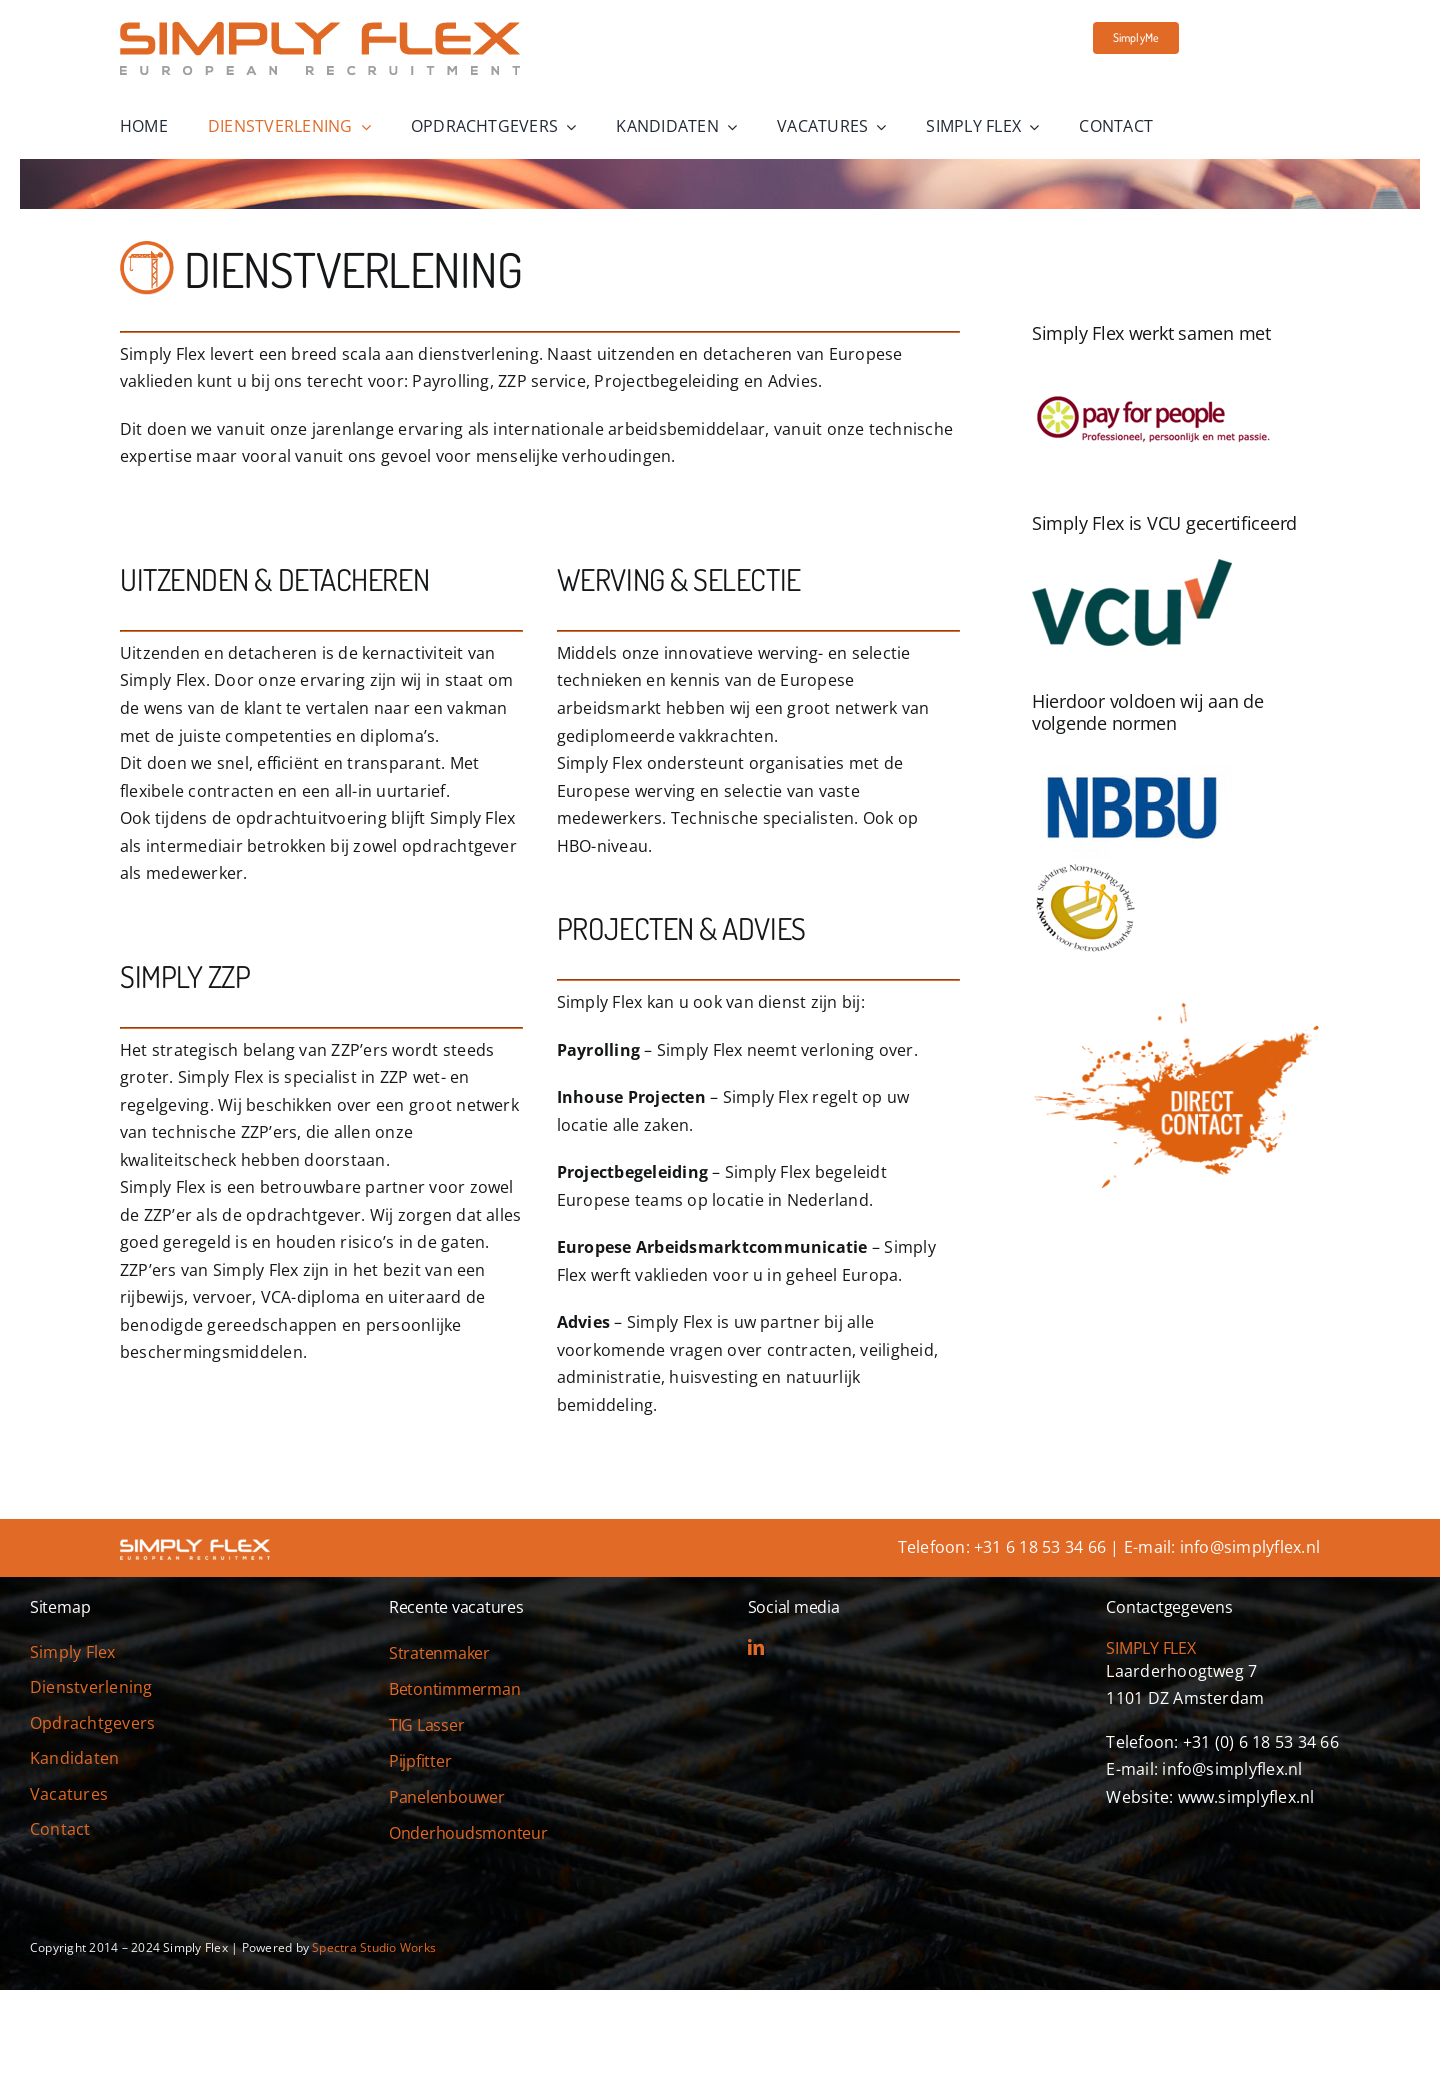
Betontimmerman (455, 1689)
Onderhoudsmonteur (468, 1833)
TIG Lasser (427, 1725)
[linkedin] (756, 1647)
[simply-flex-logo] (320, 30)
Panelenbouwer (447, 1797)
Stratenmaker (439, 1653)
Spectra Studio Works (374, 1947)
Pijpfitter (420, 1761)
